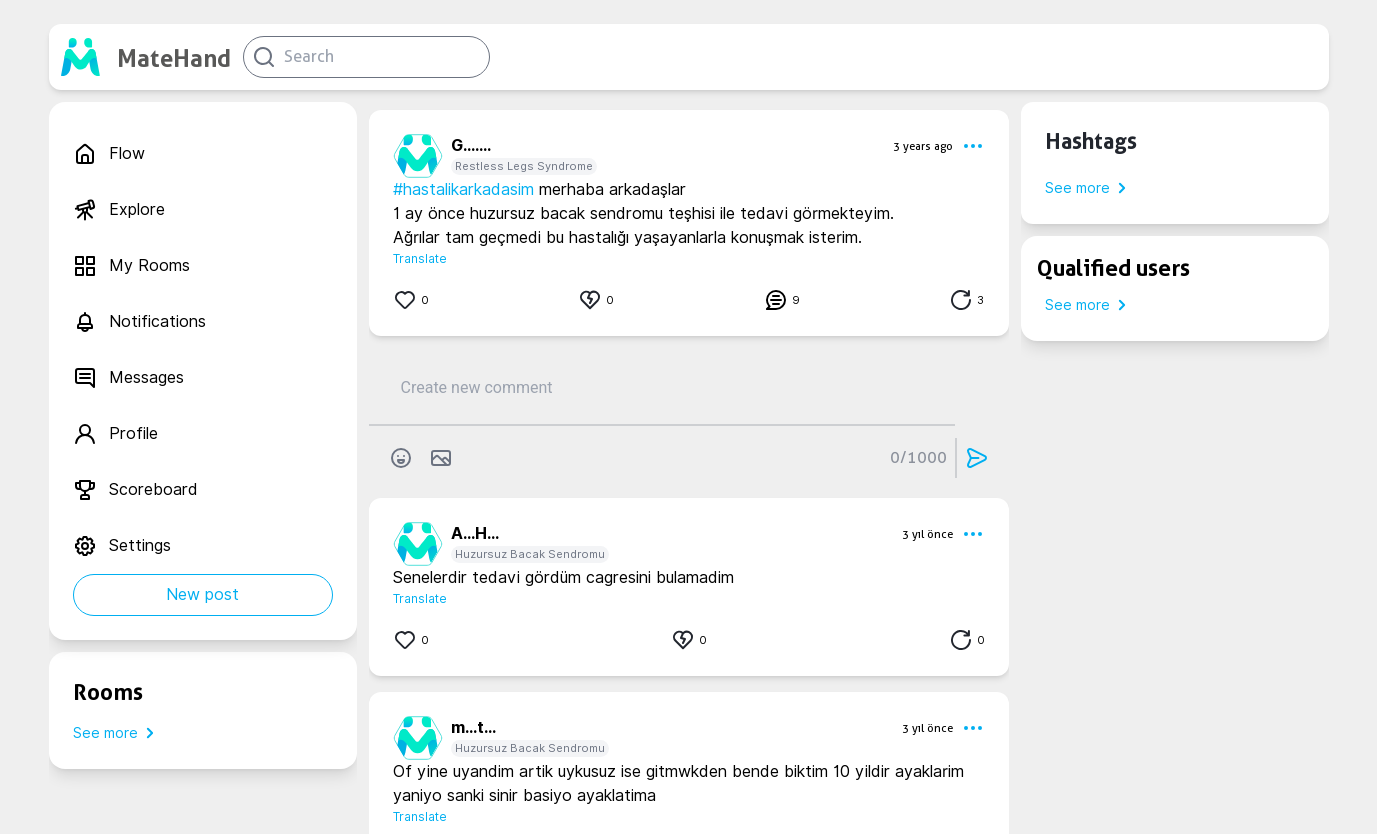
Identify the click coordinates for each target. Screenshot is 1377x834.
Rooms (108, 692)
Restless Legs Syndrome (524, 166)
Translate (420, 258)
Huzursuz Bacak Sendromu (530, 554)
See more (117, 733)
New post (202, 594)
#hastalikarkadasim (463, 189)
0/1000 (918, 457)
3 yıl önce (927, 534)
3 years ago (923, 146)
